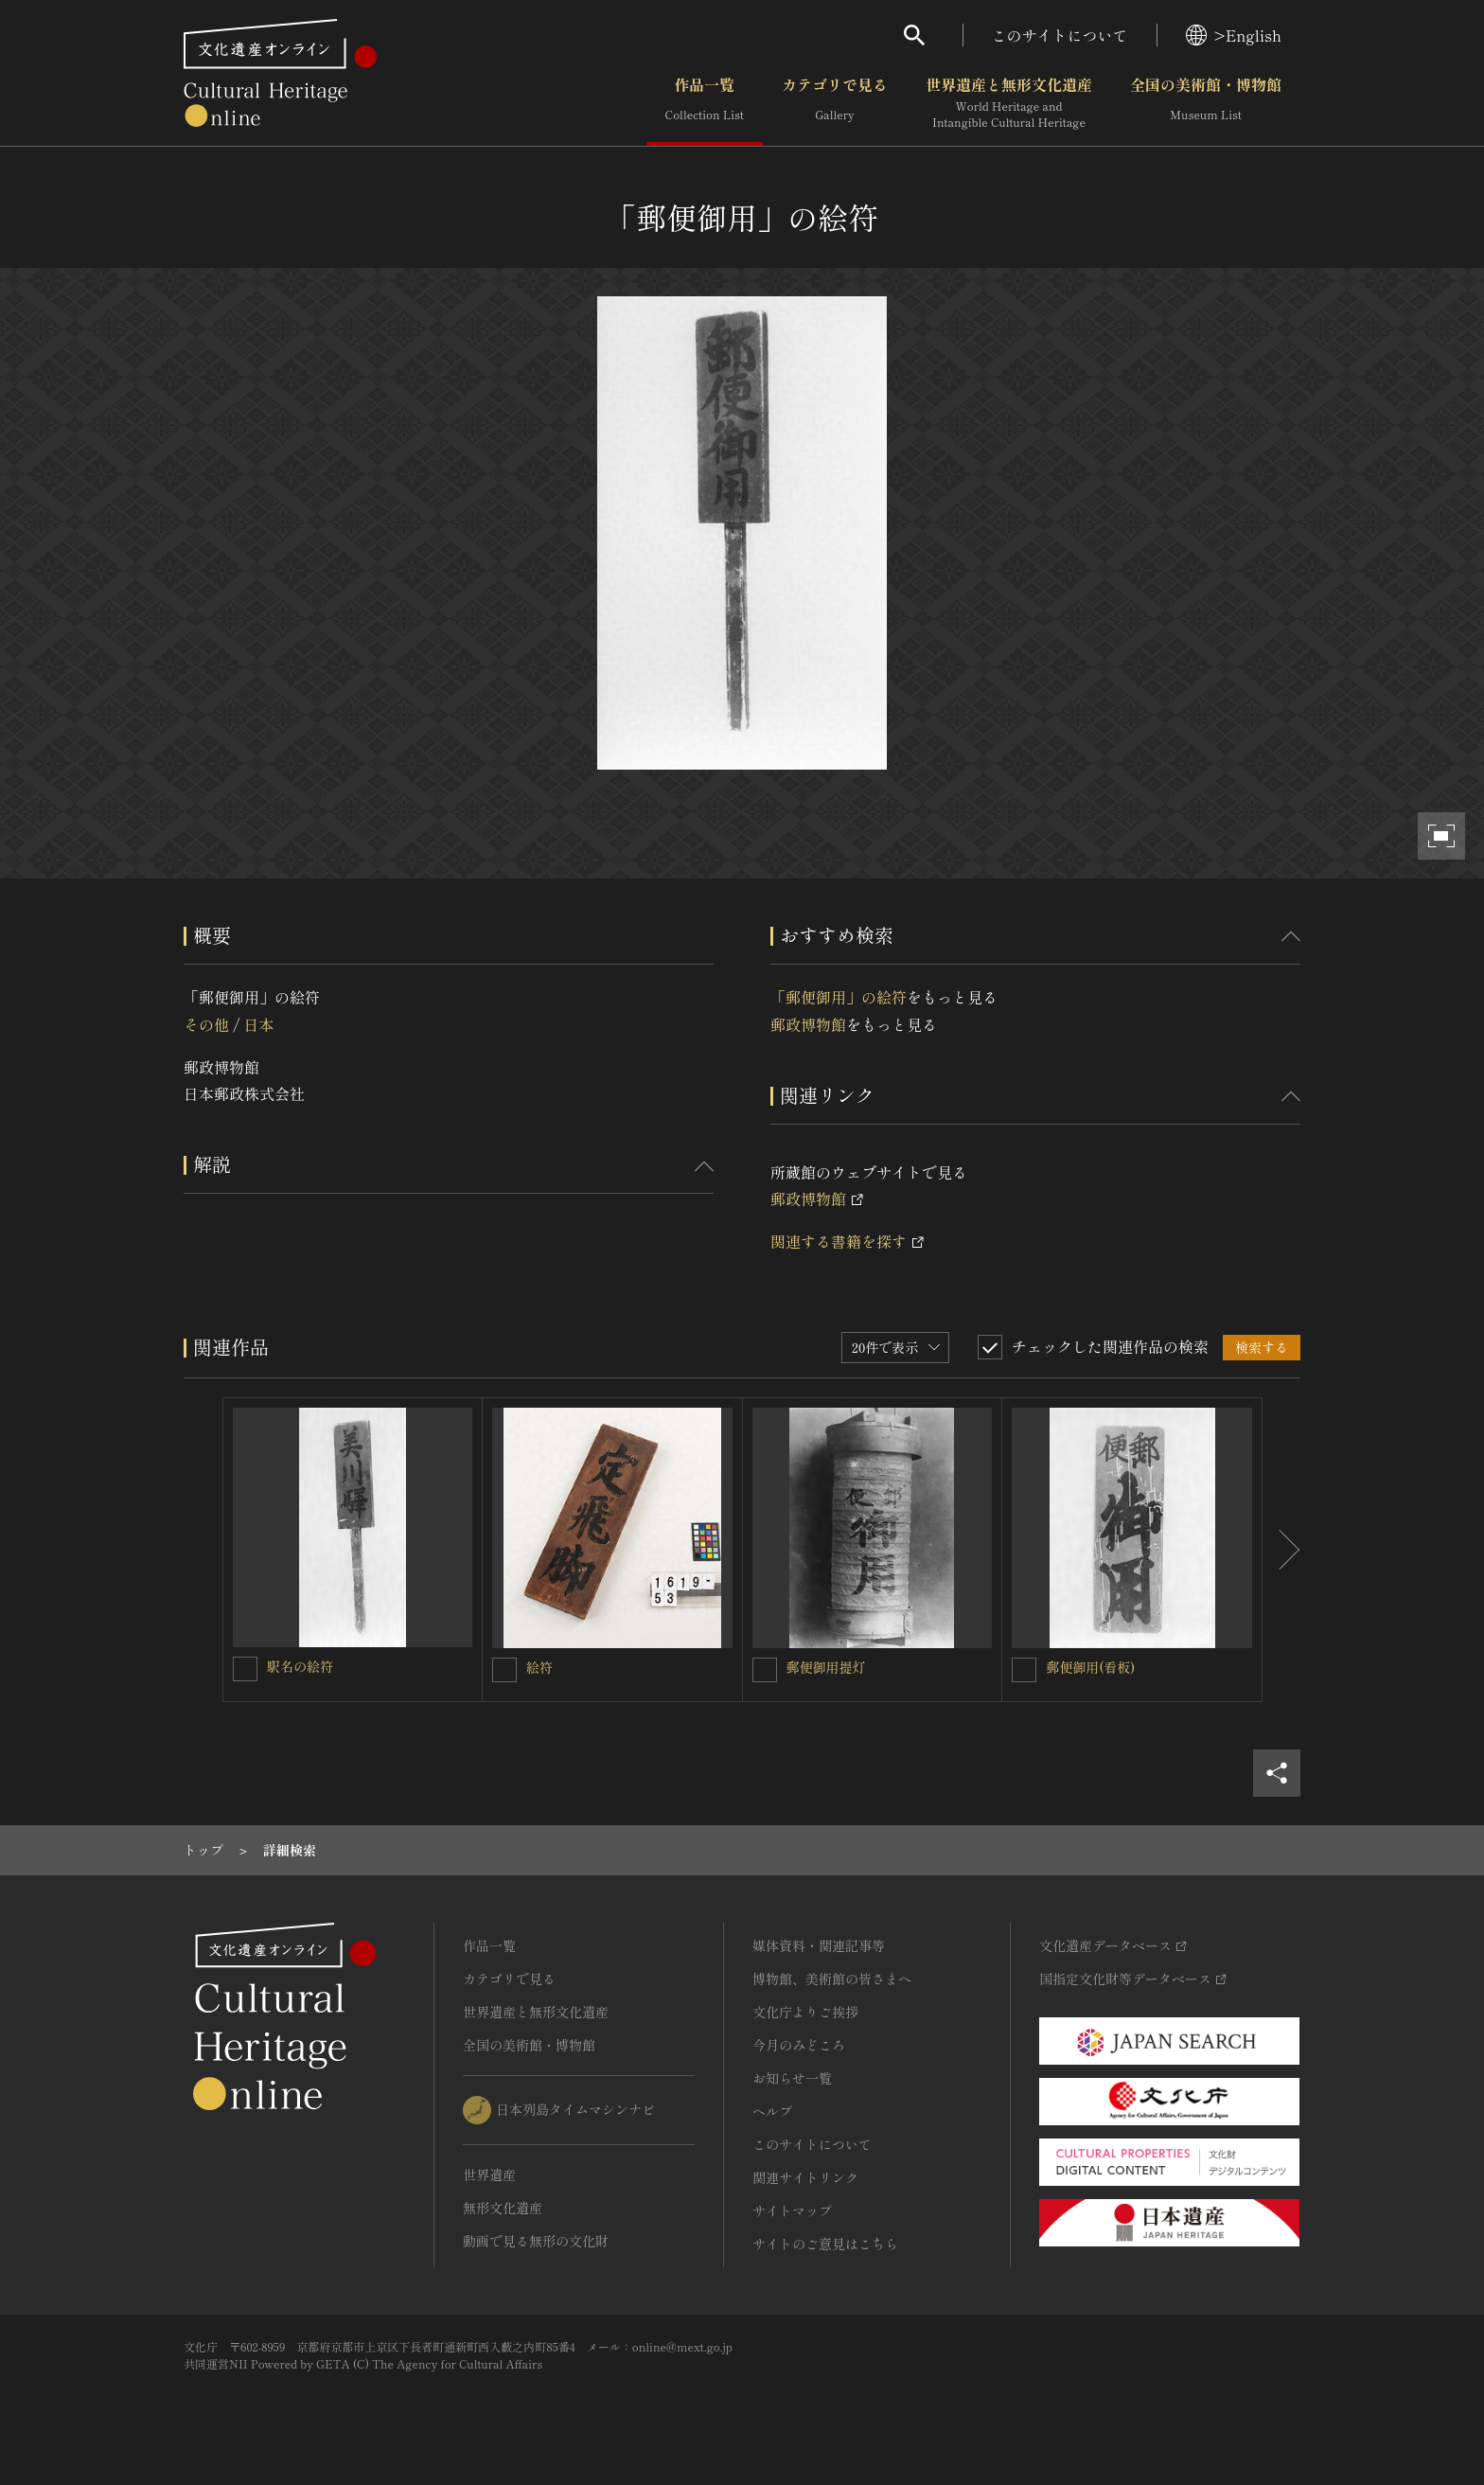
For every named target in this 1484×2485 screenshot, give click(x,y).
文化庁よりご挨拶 (805, 2011)
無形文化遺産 (502, 2207)
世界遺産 (489, 2174)
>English (1233, 35)
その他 (206, 1024)
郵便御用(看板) (1090, 1667)
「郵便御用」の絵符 (838, 996)
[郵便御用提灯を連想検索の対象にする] (764, 1670)
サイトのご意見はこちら (825, 2243)
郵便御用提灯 (826, 1667)
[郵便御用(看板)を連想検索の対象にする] (1024, 1670)
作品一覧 (704, 103)
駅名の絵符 (300, 1666)
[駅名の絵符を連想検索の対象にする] (245, 1669)
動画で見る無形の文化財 (536, 2240)
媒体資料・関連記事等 (818, 1945)
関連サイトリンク (805, 2177)
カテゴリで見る (835, 103)
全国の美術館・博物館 (1205, 103)
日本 (258, 1024)
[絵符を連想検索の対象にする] (504, 1670)
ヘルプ (772, 2111)
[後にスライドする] (1281, 1549)
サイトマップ (792, 2210)
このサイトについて (1060, 35)
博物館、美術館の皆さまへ (831, 1978)
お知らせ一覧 (792, 2077)
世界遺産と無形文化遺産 (1009, 103)
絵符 (539, 1667)
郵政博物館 (808, 1024)
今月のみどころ (798, 2044)
